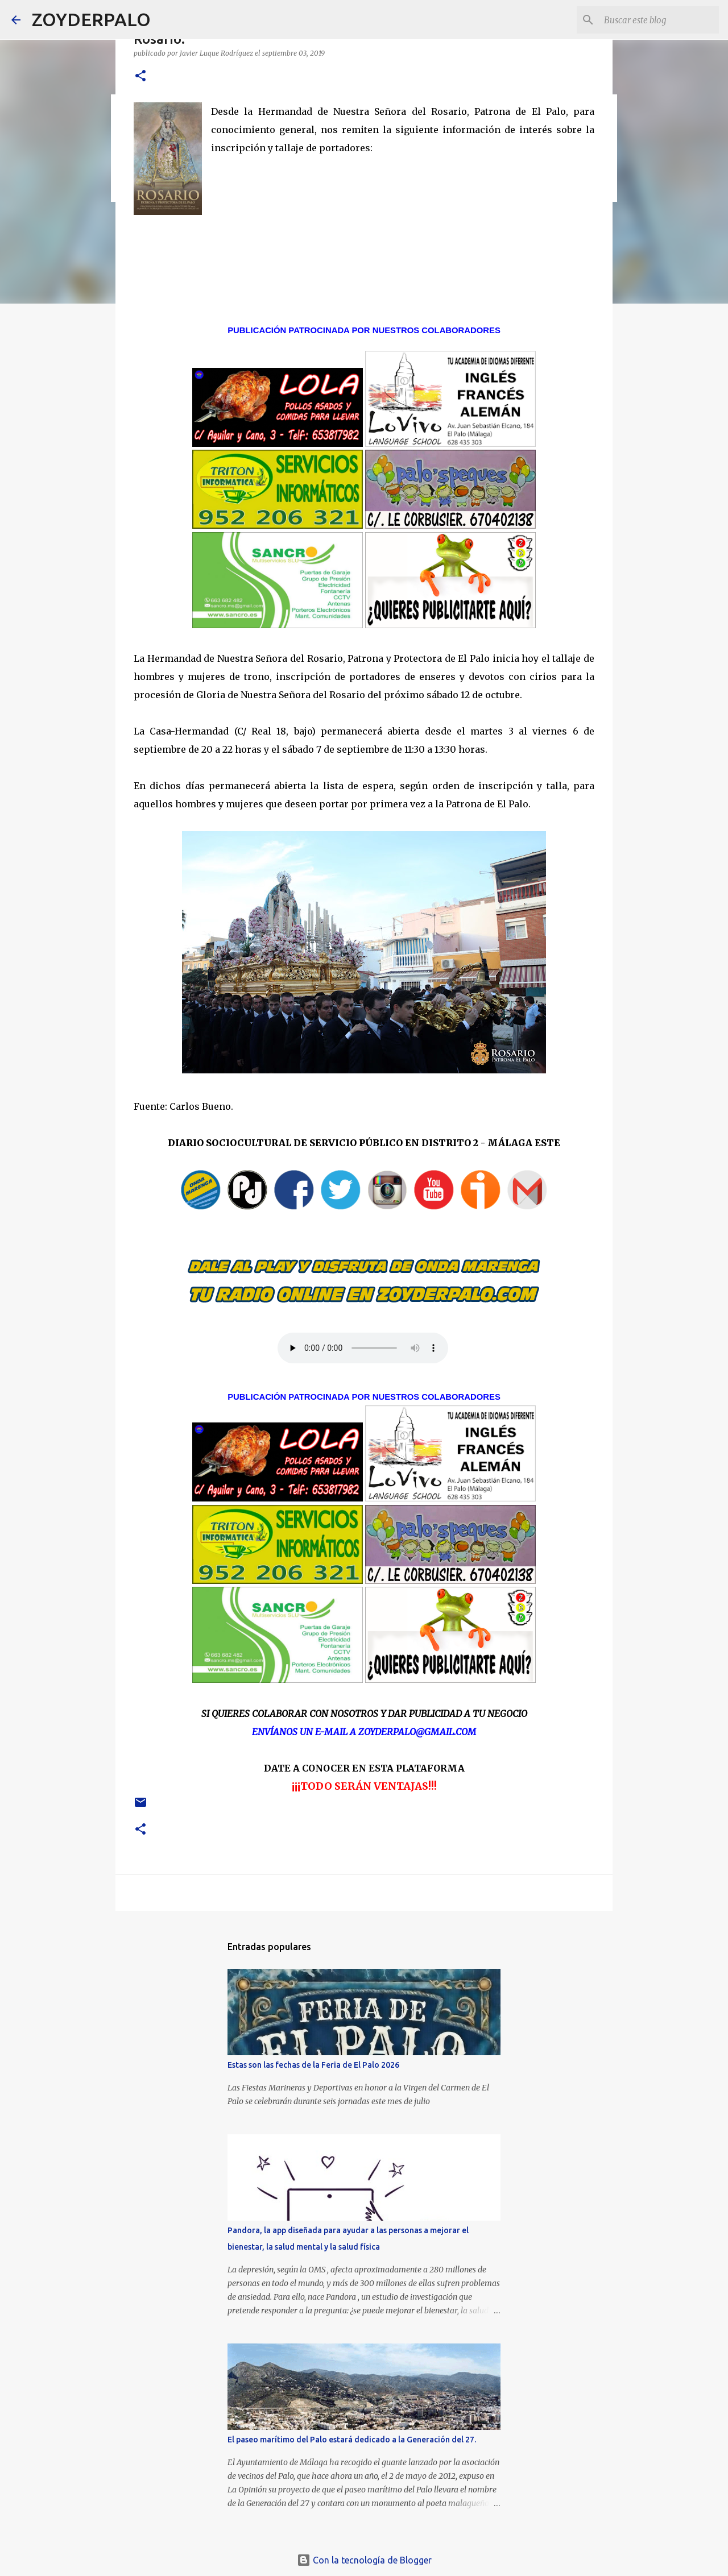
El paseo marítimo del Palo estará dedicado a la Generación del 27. (352, 2439)
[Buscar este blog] (659, 20)
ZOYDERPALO (91, 19)
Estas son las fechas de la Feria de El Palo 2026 (313, 2064)
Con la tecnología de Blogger (364, 2560)
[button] (140, 76)
